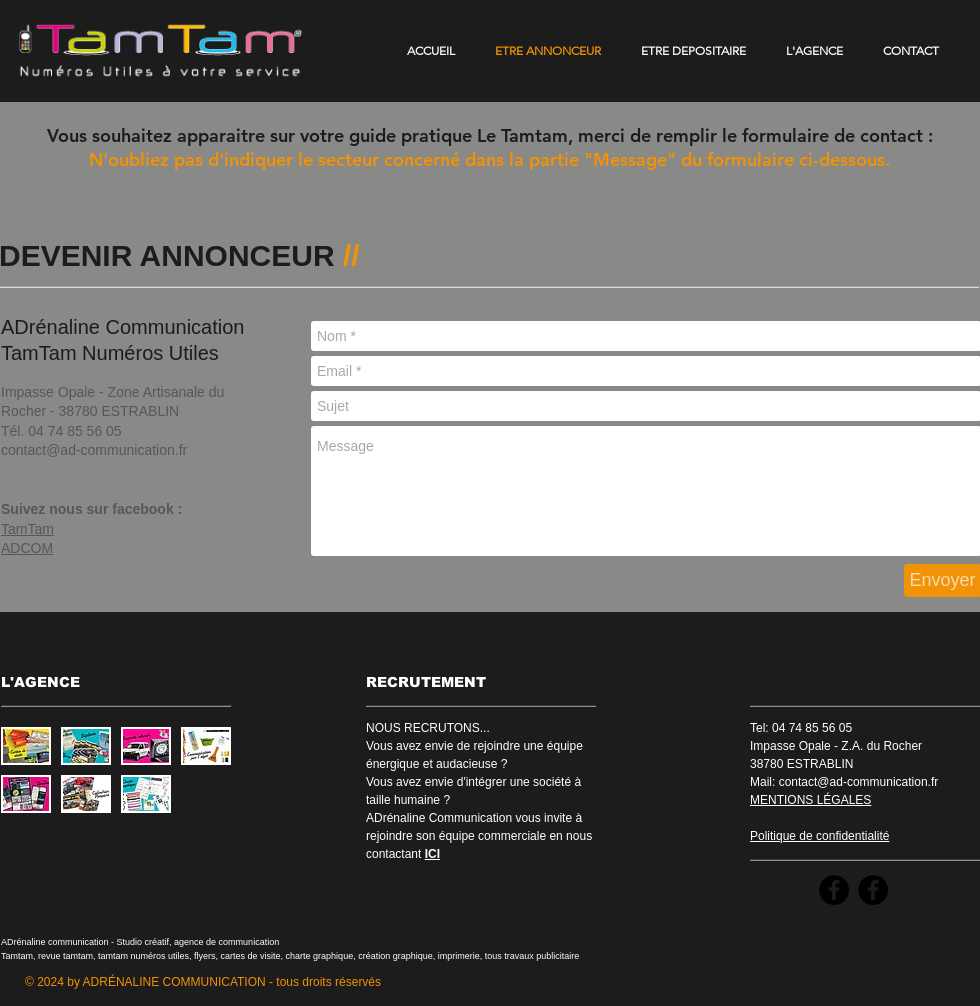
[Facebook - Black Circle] (834, 890)
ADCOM (27, 548)
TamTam (27, 529)
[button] (26, 746)
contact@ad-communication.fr (94, 450)
